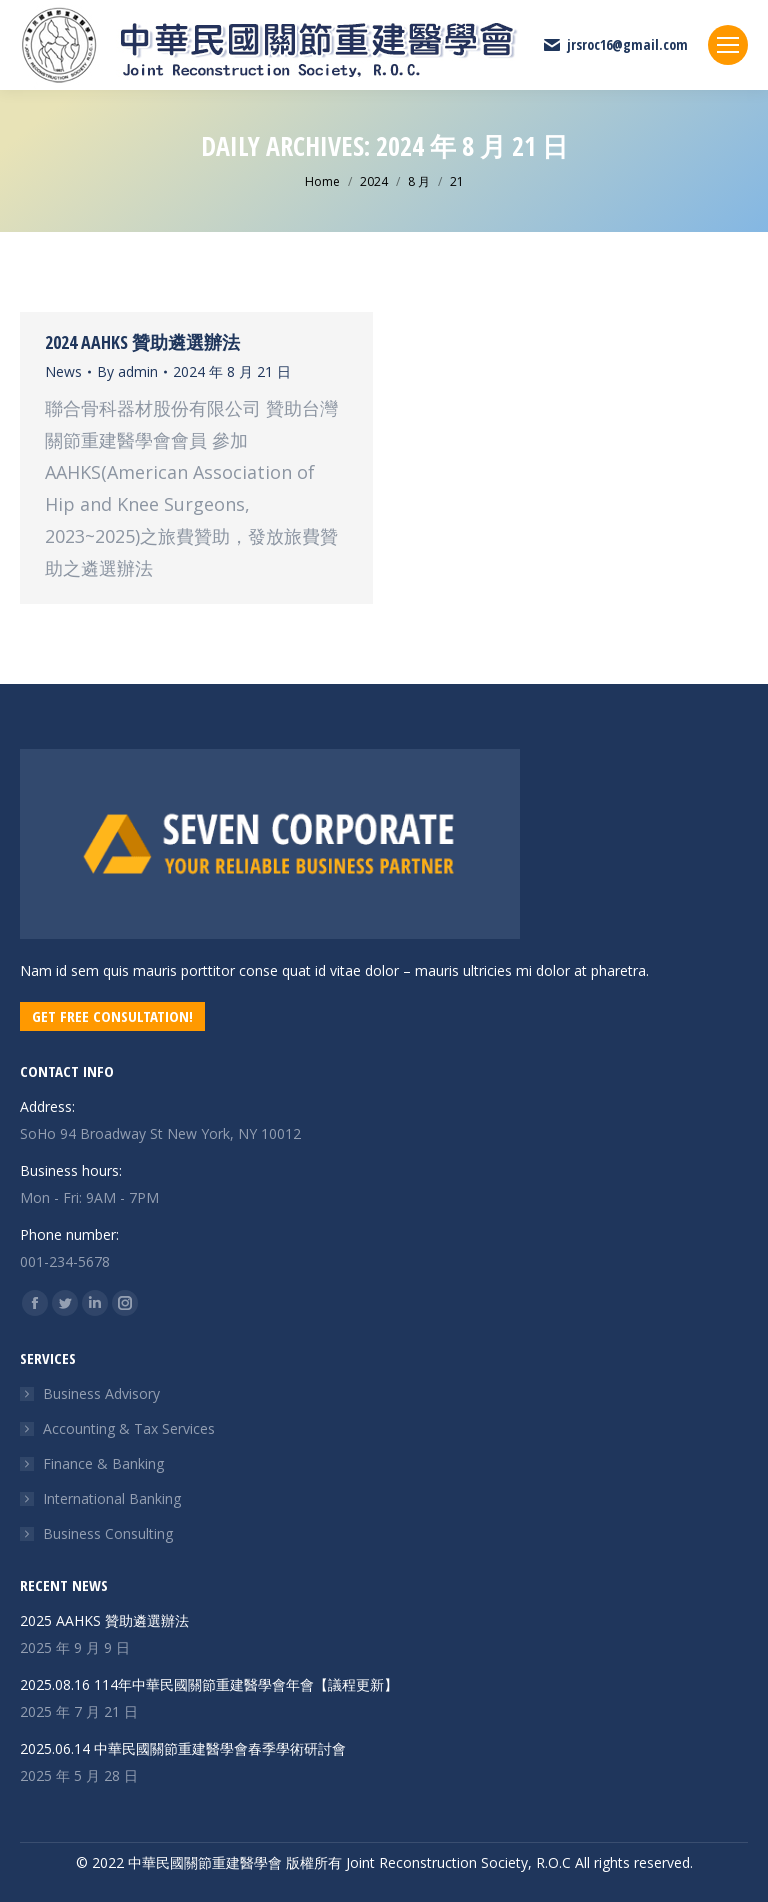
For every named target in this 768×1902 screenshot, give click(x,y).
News (63, 371)
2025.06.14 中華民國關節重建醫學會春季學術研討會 (183, 1748)
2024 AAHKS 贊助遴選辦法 (142, 342)
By (127, 371)
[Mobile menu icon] (728, 45)
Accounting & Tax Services (129, 1428)
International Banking (112, 1498)
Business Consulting (108, 1533)
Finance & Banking (103, 1463)
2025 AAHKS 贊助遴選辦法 (104, 1620)
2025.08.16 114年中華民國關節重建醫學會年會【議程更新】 (209, 1684)
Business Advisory (101, 1393)
